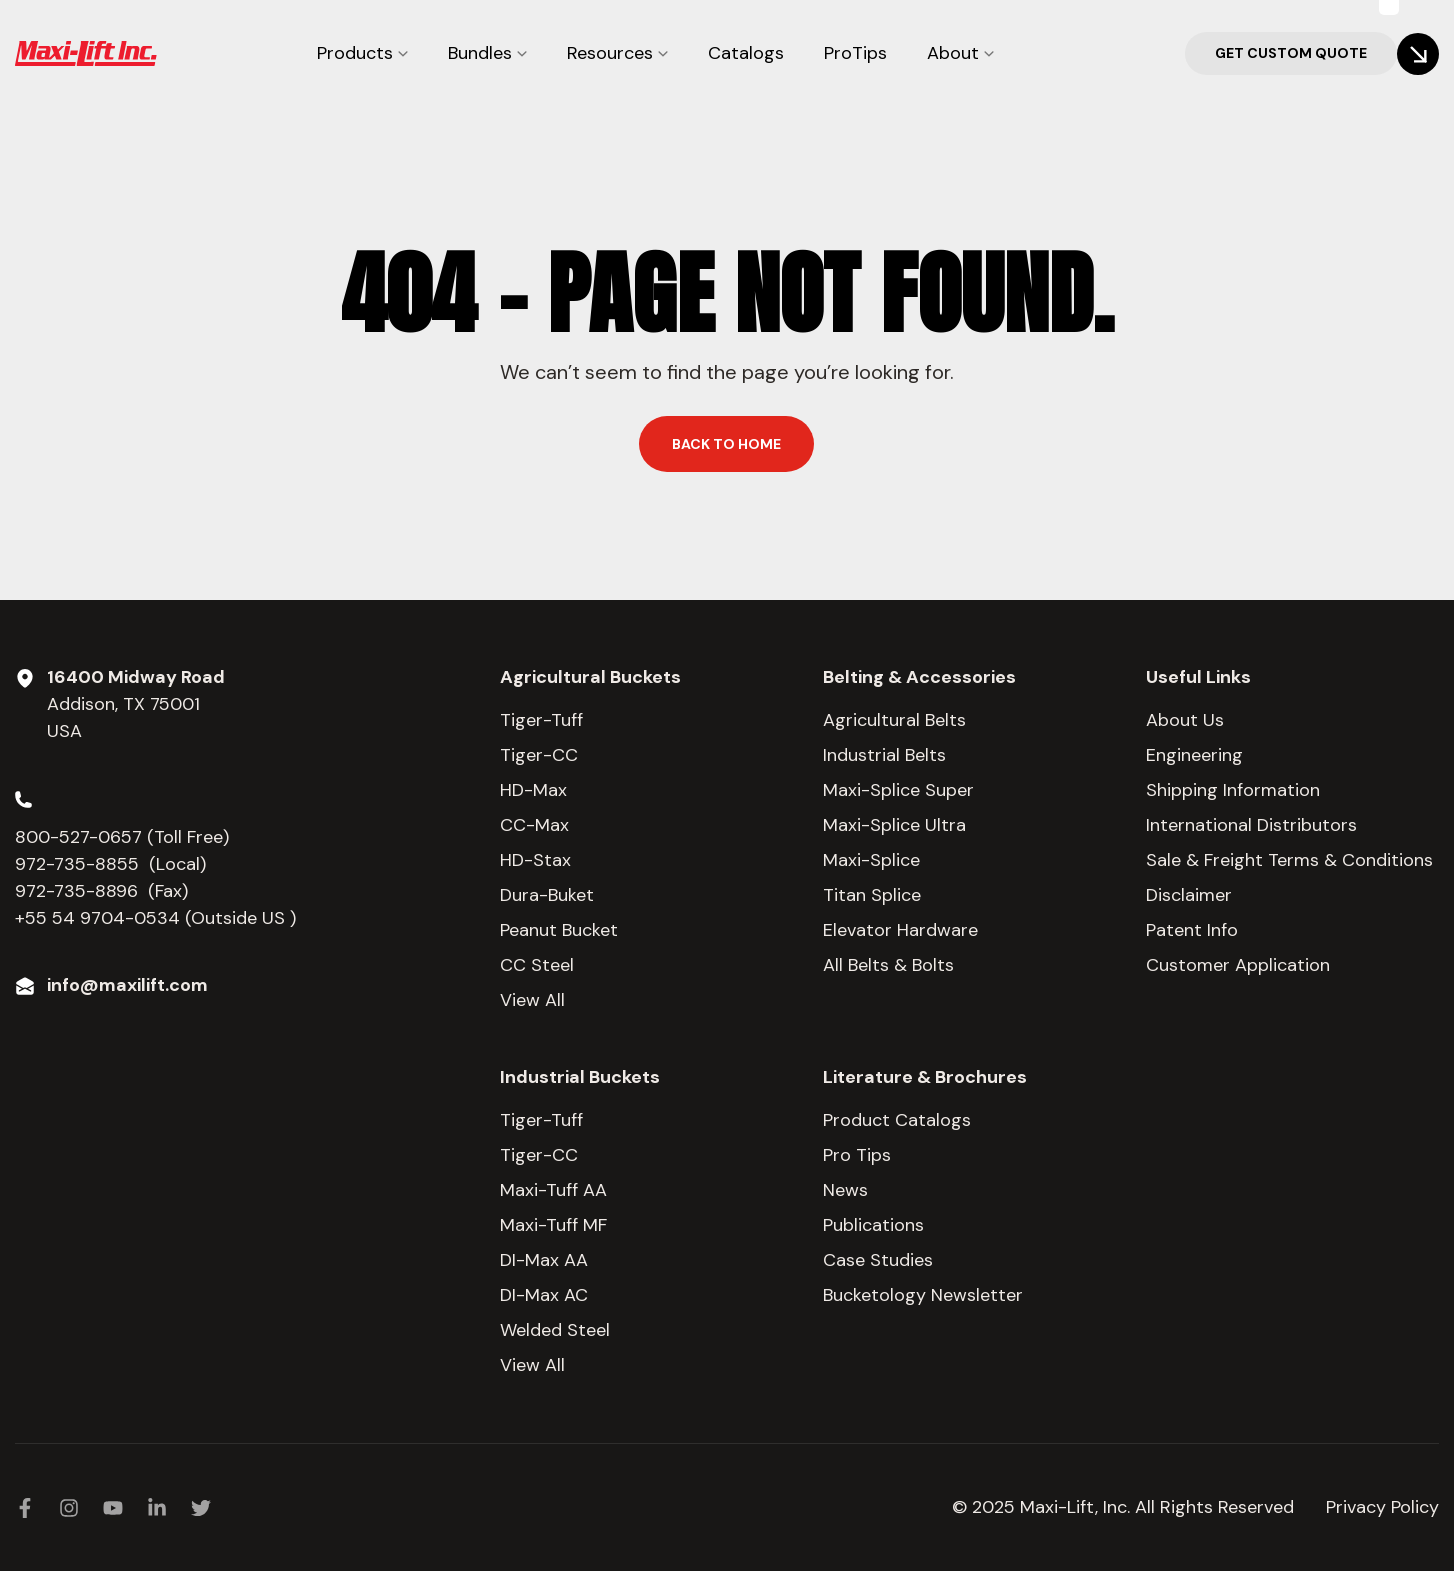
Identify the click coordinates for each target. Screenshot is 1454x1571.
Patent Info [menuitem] (1192, 930)
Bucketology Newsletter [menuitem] (923, 1295)
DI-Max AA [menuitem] (544, 1260)
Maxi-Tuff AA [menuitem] (553, 1190)
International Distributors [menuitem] (1251, 825)
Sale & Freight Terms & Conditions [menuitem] (1289, 860)
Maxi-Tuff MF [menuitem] (553, 1225)
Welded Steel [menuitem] (555, 1330)
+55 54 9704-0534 (97, 918)
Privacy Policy (1382, 1507)
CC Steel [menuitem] (537, 965)
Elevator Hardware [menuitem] (900, 930)
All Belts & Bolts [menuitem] (888, 965)
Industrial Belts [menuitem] (884, 755)
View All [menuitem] (532, 1000)
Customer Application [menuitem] (1238, 965)
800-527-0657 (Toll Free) (124, 837)
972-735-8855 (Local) (110, 864)
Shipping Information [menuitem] (1233, 790)
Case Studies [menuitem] (878, 1260)
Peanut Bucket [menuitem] (559, 930)
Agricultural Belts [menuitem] (894, 720)
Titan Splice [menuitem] (872, 895)
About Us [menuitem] (1185, 720)
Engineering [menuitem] (1194, 755)
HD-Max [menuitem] (533, 790)
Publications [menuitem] (873, 1225)
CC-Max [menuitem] (534, 825)
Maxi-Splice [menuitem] (871, 860)
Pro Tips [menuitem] (857, 1155)
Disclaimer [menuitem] (1189, 895)
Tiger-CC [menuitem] (539, 755)
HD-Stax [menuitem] (535, 860)
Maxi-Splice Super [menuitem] (898, 790)
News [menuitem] (845, 1190)
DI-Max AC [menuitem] (544, 1295)
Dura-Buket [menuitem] (547, 895)
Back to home (726, 444)
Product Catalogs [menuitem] (897, 1120)
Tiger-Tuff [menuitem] (541, 720)
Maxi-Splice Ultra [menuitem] (894, 825)
